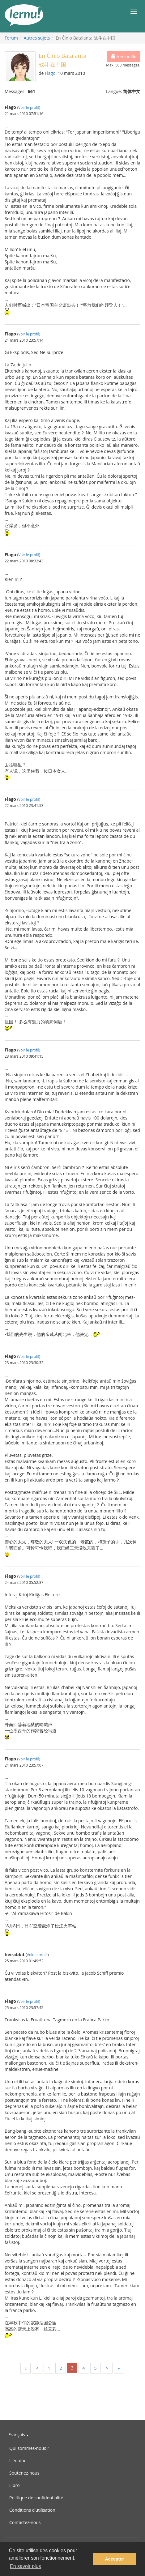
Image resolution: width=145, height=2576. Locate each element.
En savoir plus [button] (25, 2566)
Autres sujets (37, 38)
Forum (11, 38)
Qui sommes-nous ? (29, 2448)
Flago (50, 73)
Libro (14, 2485)
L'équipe (17, 2460)
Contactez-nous (25, 2522)
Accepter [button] (114, 2559)
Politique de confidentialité (36, 2498)
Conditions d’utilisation (32, 2510)
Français (18, 2434)
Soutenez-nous (24, 2473)
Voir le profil (28, 107)
